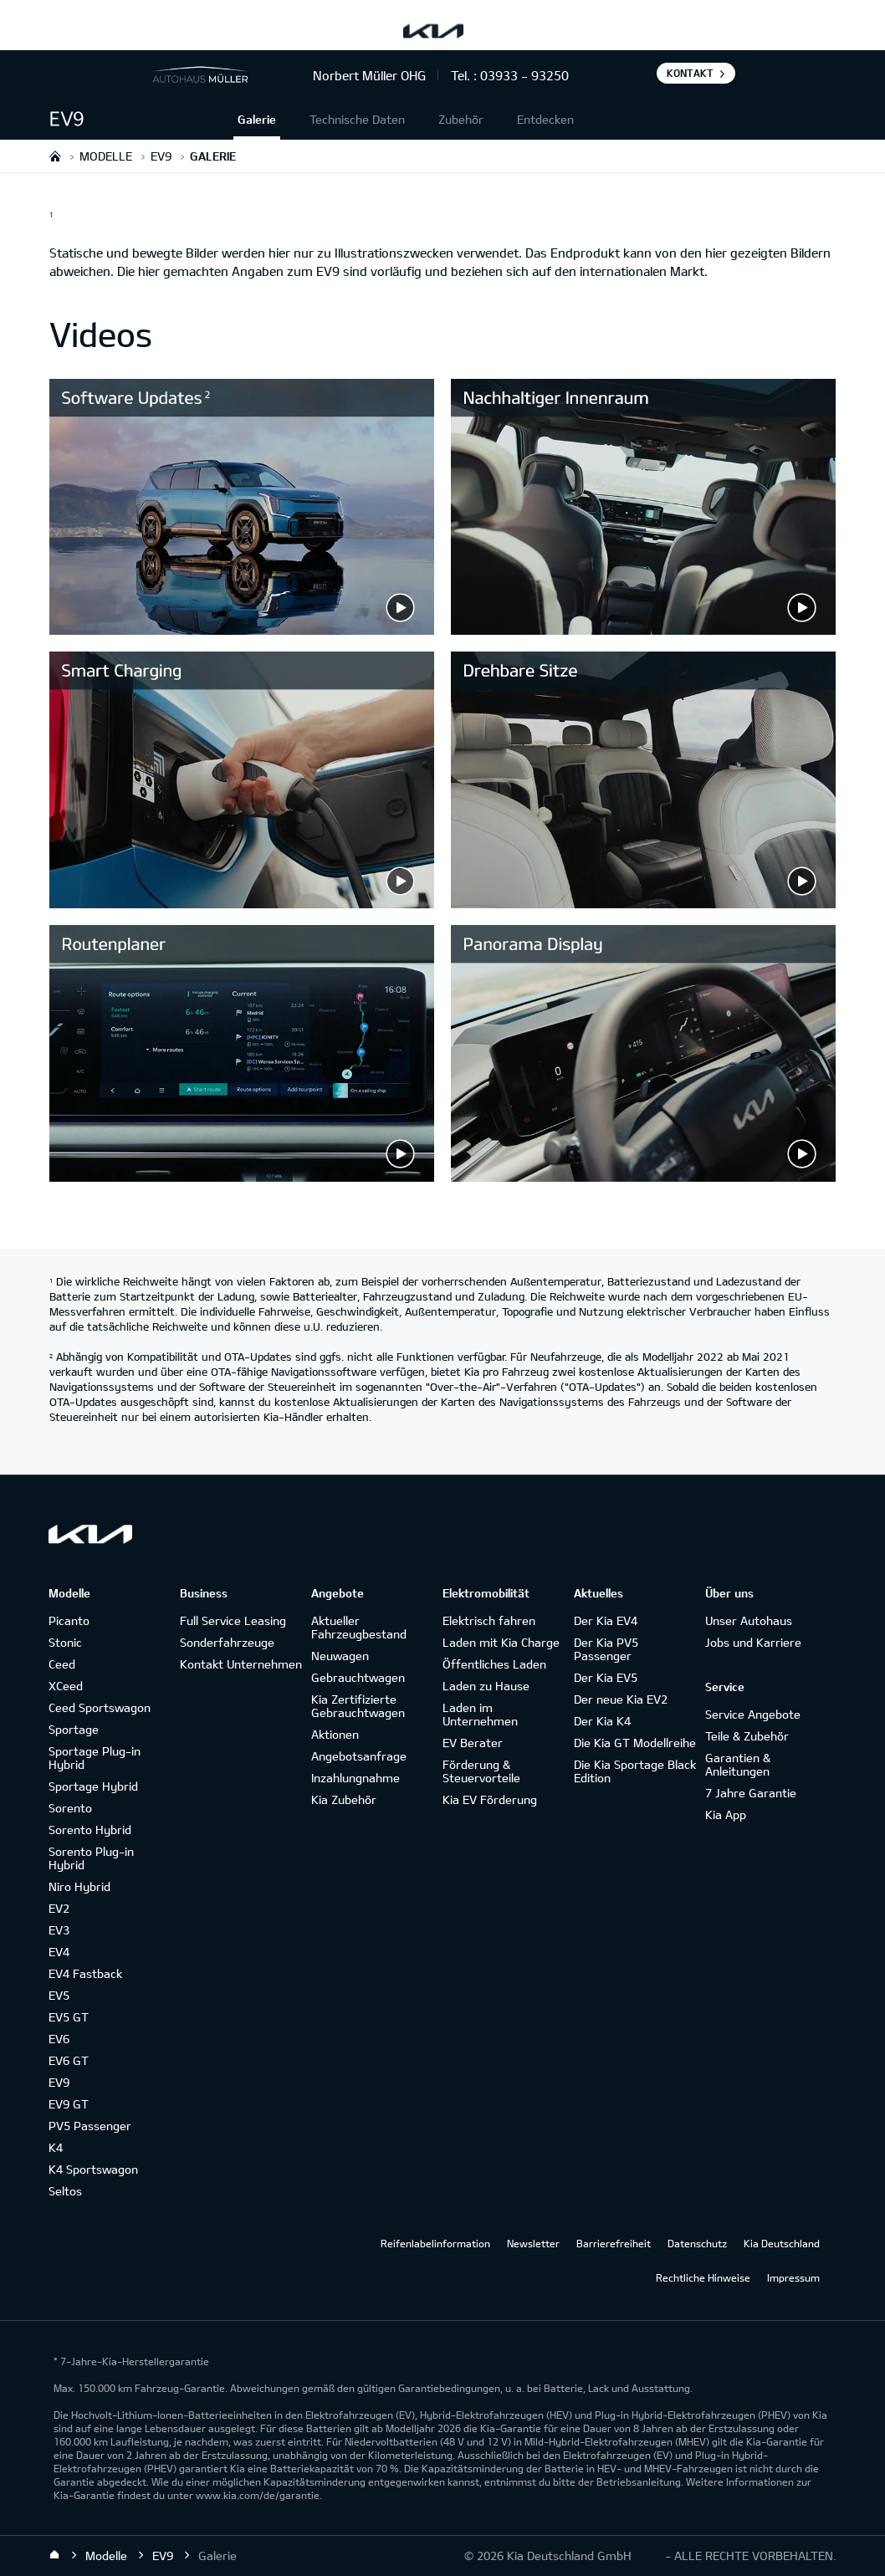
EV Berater (472, 1742)
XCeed (66, 1686)
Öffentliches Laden (494, 1664)
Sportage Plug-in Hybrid (95, 1757)
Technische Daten (357, 119)
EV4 (59, 1952)
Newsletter (533, 2243)
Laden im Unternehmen (480, 1714)
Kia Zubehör (343, 1799)
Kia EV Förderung (489, 1799)
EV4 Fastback (85, 1973)
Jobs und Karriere (753, 1642)
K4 (56, 2147)
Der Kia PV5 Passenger (606, 1649)
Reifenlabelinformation (435, 2243)
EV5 (59, 1995)
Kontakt (690, 73)
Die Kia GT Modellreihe (635, 1742)
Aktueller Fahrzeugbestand (359, 1627)
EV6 (59, 2039)
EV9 (59, 2082)
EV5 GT (69, 2017)
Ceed (62, 1664)
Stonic (65, 1642)
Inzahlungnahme (355, 1778)
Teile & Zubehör (747, 1736)
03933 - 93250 (524, 75)
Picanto (69, 1620)
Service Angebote (753, 1714)
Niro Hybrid (79, 1886)
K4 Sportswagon (93, 2169)
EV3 (59, 1930)
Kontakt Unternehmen (241, 1664)
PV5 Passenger (90, 2126)
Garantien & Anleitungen (737, 1764)
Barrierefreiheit (613, 2243)
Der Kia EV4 (605, 1620)
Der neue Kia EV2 (621, 1699)
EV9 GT (69, 2104)
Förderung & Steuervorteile (481, 1771)
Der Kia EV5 (605, 1677)
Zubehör (460, 119)
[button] (141, 119)
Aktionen (335, 1734)
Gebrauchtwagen (358, 1677)
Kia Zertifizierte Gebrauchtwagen (358, 1706)
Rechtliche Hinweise (703, 2277)
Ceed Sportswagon (100, 1707)
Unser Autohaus (748, 1620)
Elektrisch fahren (488, 1620)
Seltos (65, 2191)
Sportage (74, 1729)
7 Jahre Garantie (750, 1793)
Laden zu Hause (485, 1686)
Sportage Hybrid (93, 1786)
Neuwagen (340, 1655)
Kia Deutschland (782, 2243)
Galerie (257, 119)
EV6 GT (69, 2060)
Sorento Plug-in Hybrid (91, 1858)
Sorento (70, 1808)
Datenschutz (697, 2243)
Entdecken (545, 119)
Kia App (725, 1814)
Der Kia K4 (602, 1721)
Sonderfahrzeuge (227, 1642)
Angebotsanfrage (359, 1756)
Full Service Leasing (233, 1620)
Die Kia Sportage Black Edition (635, 1771)
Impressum (793, 2277)
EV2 (59, 1908)
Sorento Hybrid (90, 1829)
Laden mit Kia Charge (501, 1642)
